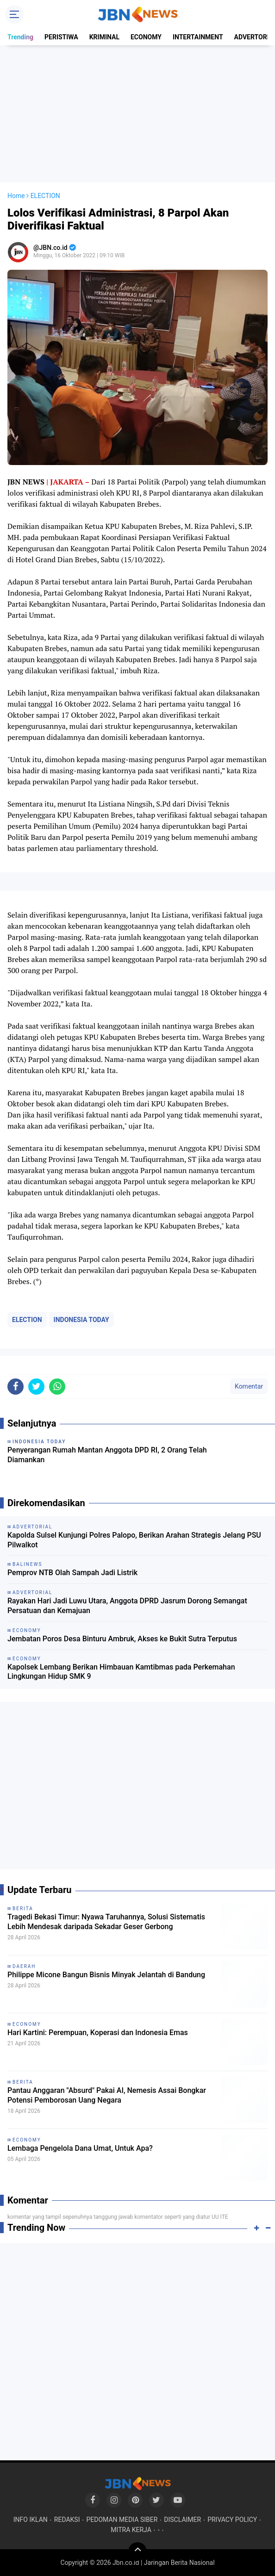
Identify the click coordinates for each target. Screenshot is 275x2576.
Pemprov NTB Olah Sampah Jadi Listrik (72, 1572)
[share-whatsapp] (57, 1386)
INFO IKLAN (30, 2519)
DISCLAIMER (182, 2519)
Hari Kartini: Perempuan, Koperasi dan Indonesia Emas (97, 2032)
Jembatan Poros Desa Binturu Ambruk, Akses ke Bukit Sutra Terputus (122, 1638)
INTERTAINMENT (198, 37)
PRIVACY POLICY (232, 2519)
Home (16, 195)
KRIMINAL (104, 37)
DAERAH (24, 1966)
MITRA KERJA (131, 2529)
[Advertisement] (137, 114)
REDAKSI (67, 2519)
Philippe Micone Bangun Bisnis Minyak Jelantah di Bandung (106, 1974)
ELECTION (27, 1319)
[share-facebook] (15, 1386)
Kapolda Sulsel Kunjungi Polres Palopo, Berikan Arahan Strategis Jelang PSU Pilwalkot (134, 1540)
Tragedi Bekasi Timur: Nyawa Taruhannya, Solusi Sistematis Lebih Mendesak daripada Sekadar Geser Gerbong (106, 1921)
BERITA (22, 1908)
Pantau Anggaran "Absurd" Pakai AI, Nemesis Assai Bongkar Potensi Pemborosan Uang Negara (106, 2095)
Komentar (249, 1386)
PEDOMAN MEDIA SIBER (121, 2519)
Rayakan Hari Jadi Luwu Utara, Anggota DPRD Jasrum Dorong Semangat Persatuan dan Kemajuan (127, 1605)
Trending (20, 37)
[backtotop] (137, 2551)
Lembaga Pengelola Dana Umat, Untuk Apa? (80, 2148)
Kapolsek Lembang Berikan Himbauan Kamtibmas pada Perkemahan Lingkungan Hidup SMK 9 (121, 1672)
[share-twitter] (36, 1386)
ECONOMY (146, 37)
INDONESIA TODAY (81, 1319)
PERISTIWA (61, 37)
